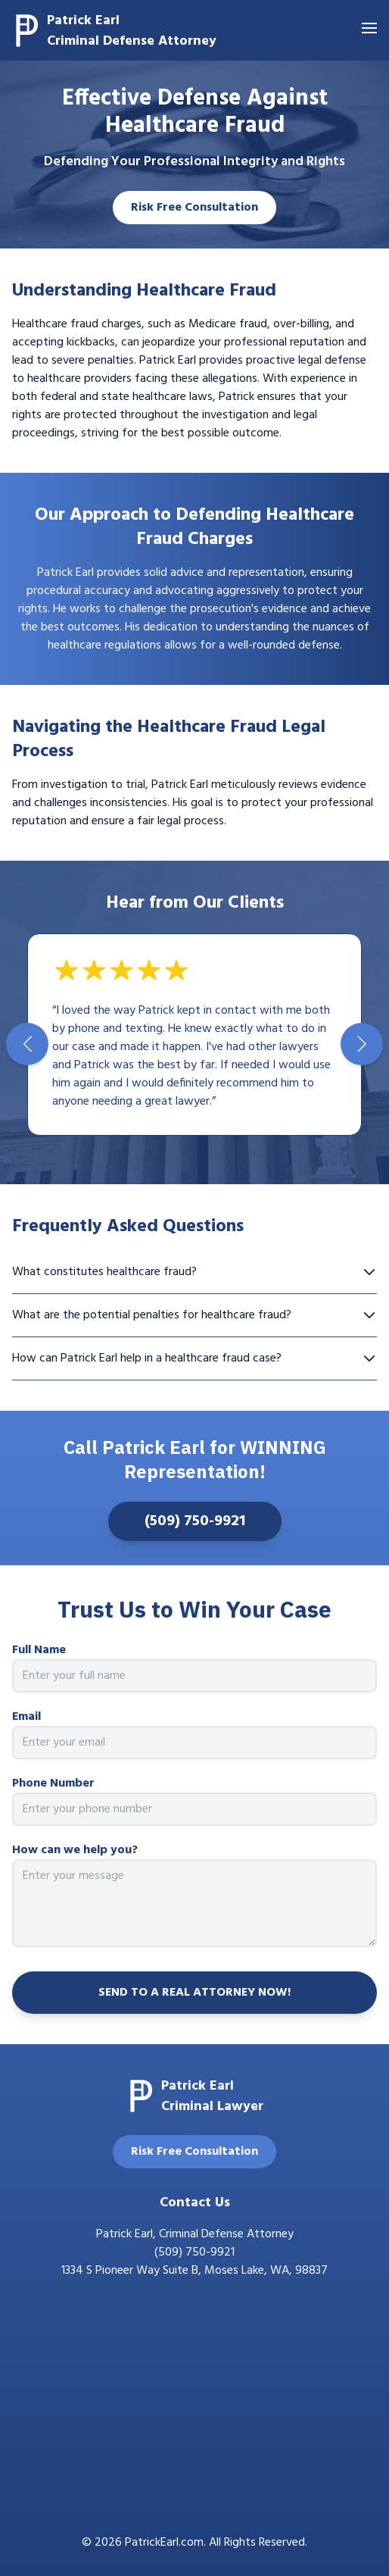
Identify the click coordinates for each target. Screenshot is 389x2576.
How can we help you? (75, 1850)
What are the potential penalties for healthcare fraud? (194, 1315)
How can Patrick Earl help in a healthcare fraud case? (194, 1358)
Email (26, 1717)
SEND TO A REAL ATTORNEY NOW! (194, 1992)
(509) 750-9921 (195, 1521)
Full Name (39, 1650)
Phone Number (53, 1783)
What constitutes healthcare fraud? (194, 1272)
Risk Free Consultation (194, 207)
